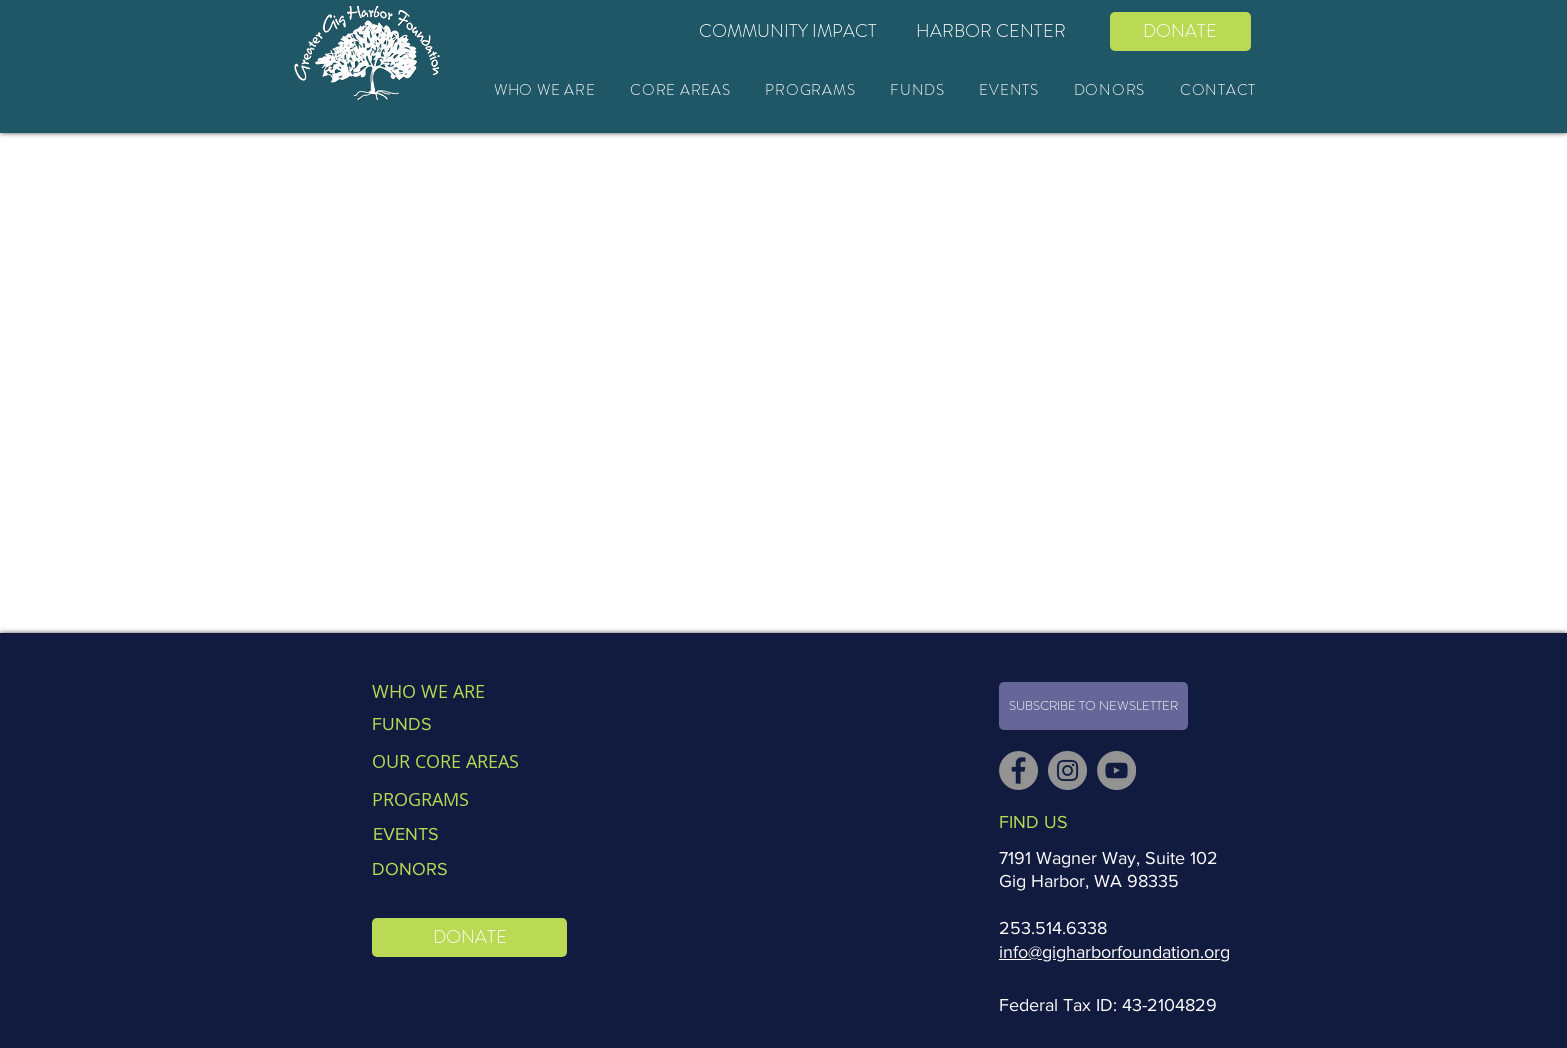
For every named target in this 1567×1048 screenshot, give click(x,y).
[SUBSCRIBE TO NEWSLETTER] (1093, 706)
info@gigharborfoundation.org (1114, 952)
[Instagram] (1067, 770)
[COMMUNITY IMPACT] (788, 31)
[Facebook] (1018, 770)
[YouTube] (1116, 770)
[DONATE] (1180, 31)
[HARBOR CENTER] (991, 31)
